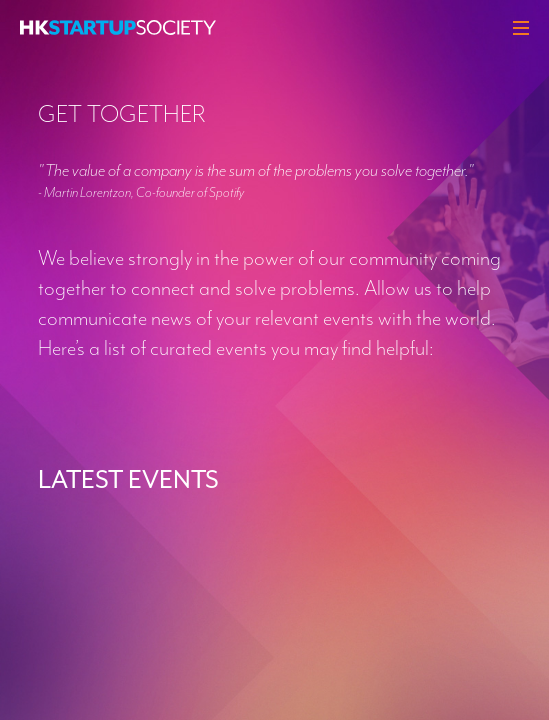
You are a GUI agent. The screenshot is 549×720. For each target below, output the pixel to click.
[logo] (118, 27)
